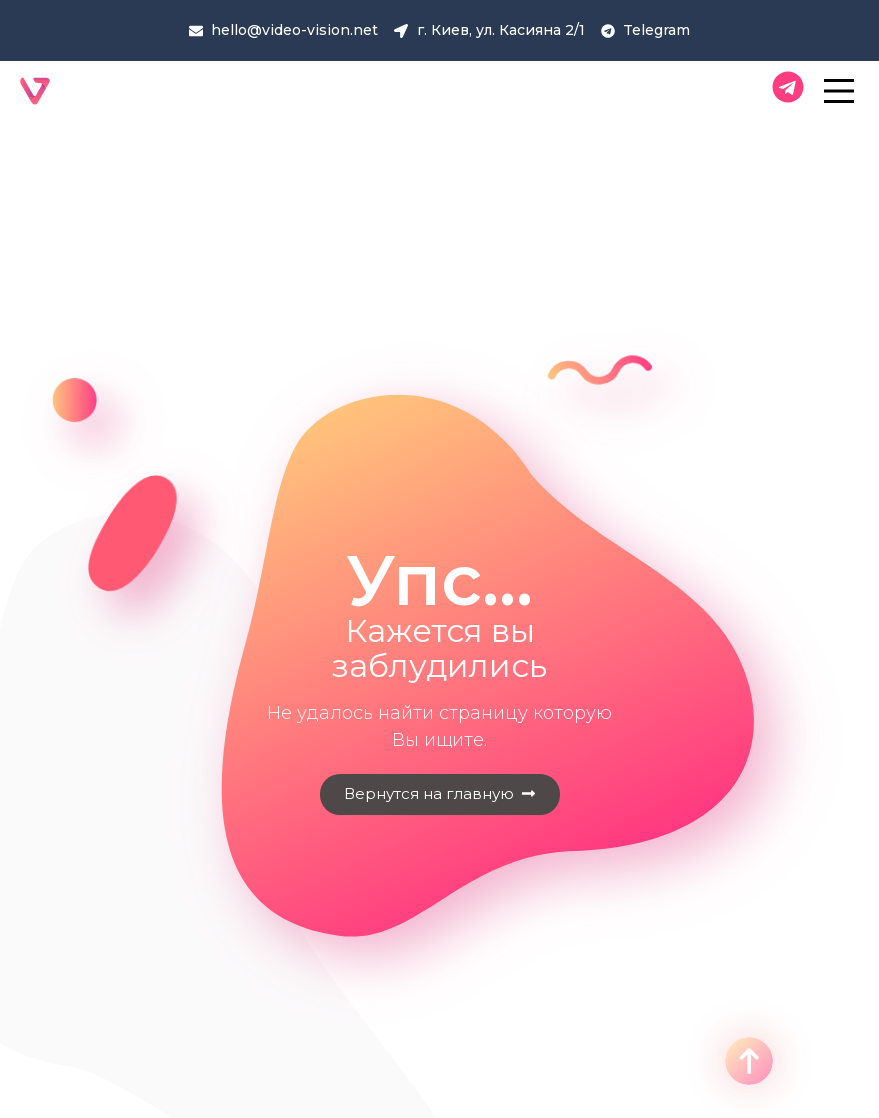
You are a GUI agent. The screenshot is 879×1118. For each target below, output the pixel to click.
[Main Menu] (844, 91)
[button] (440, 794)
